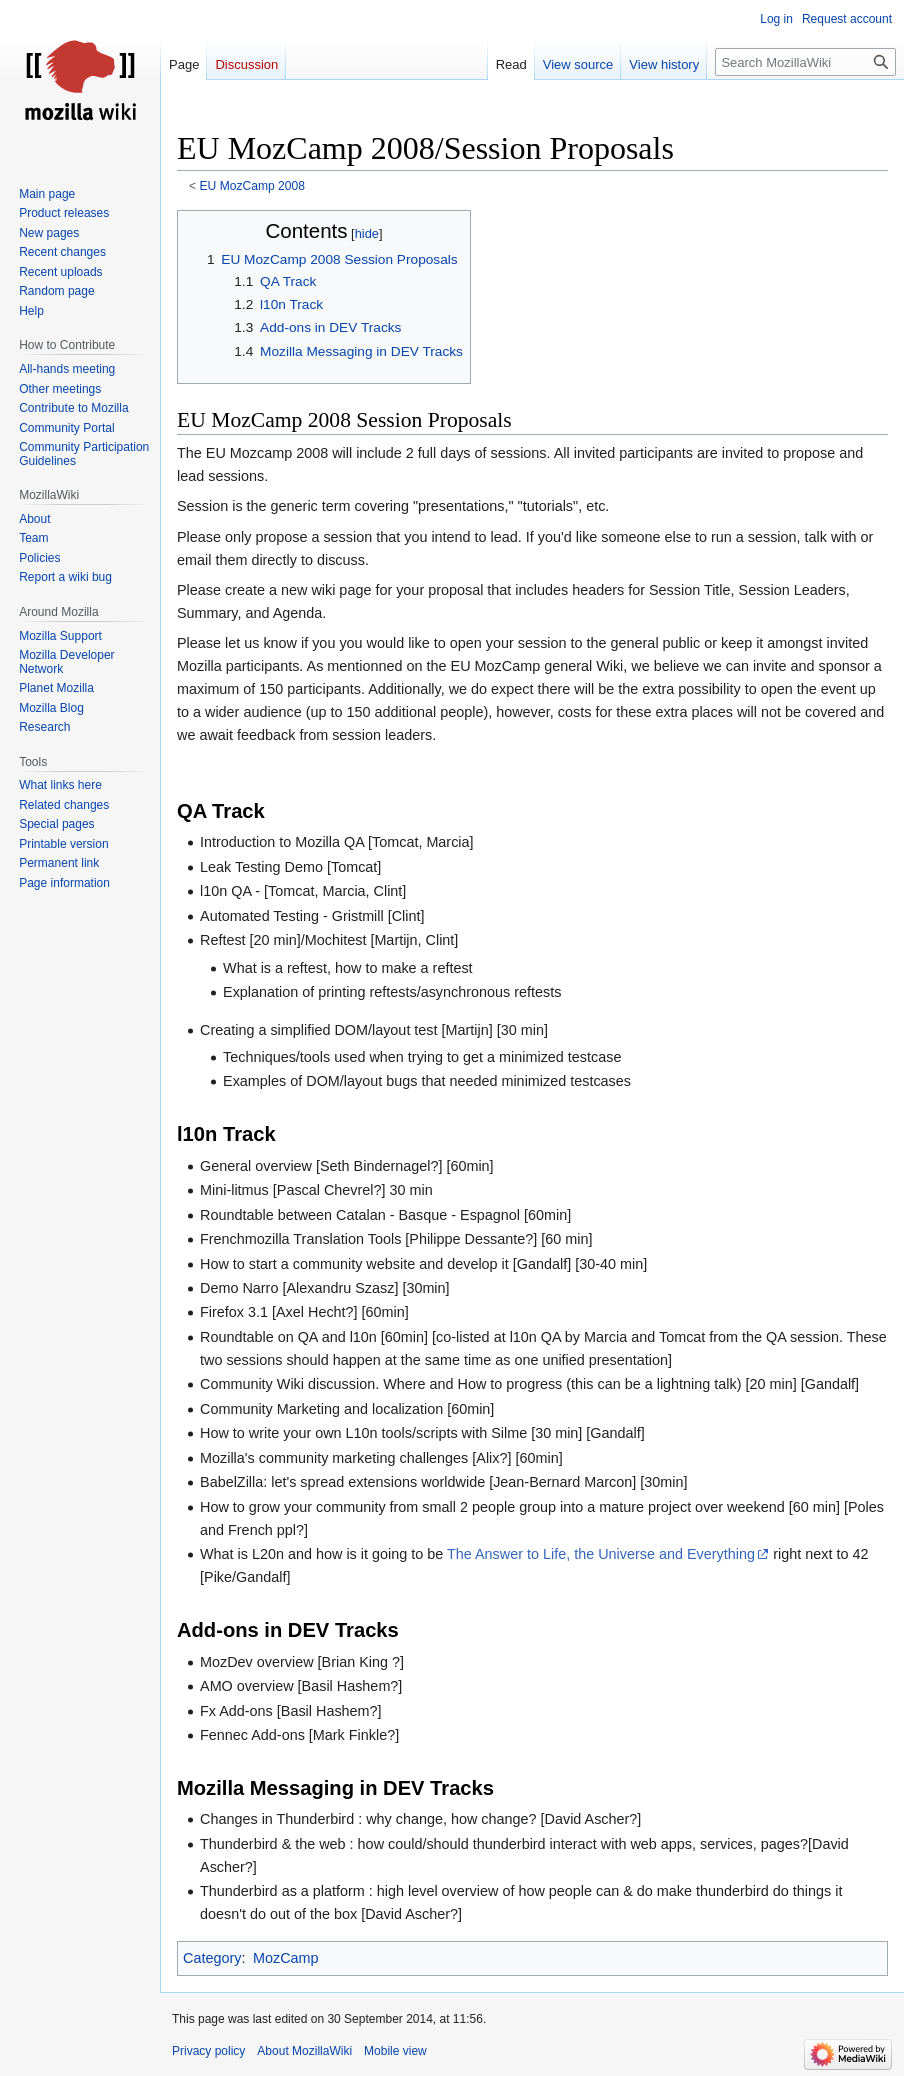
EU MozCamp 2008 (252, 186)
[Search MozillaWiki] (805, 62)
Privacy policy (208, 2051)
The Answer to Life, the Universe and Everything (601, 1554)
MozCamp (286, 1958)
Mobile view (395, 2051)
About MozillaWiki (304, 2051)
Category (212, 1958)
